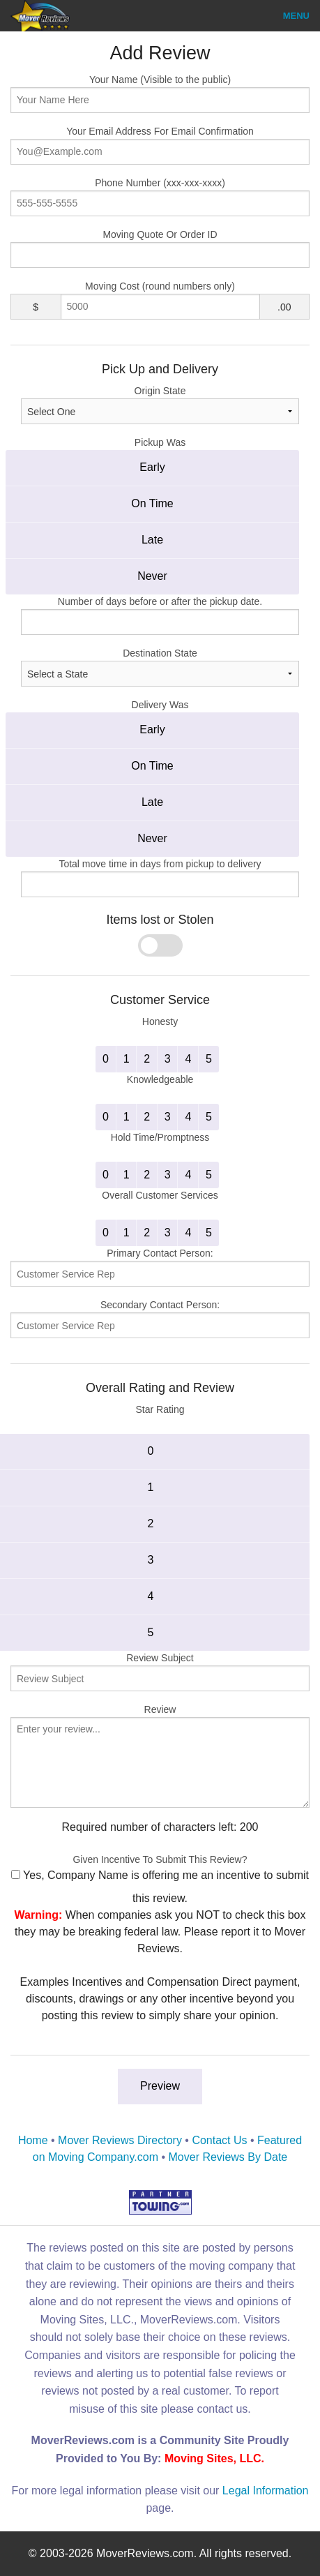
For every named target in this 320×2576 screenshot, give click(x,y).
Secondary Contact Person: (160, 1318)
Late (152, 540)
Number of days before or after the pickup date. (160, 601)
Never (152, 576)
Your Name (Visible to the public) (160, 93)
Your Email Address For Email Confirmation (160, 145)
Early (152, 467)
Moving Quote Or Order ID (160, 248)
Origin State (160, 404)
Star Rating (159, 1409)
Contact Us (219, 2140)
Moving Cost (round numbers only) (160, 286)
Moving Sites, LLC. (214, 2458)
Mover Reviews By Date (228, 2157)
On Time (152, 503)
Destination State (160, 667)
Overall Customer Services (160, 1195)
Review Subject (160, 1671)
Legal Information (265, 2490)
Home (33, 2140)
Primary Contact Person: (160, 1267)
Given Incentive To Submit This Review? (160, 1859)
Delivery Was (160, 704)
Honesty (160, 1021)
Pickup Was (160, 442)
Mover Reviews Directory (120, 2140)
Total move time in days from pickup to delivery (160, 863)
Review (160, 1756)
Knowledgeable (160, 1079)
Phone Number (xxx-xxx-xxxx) (160, 196)
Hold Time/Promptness (160, 1137)
